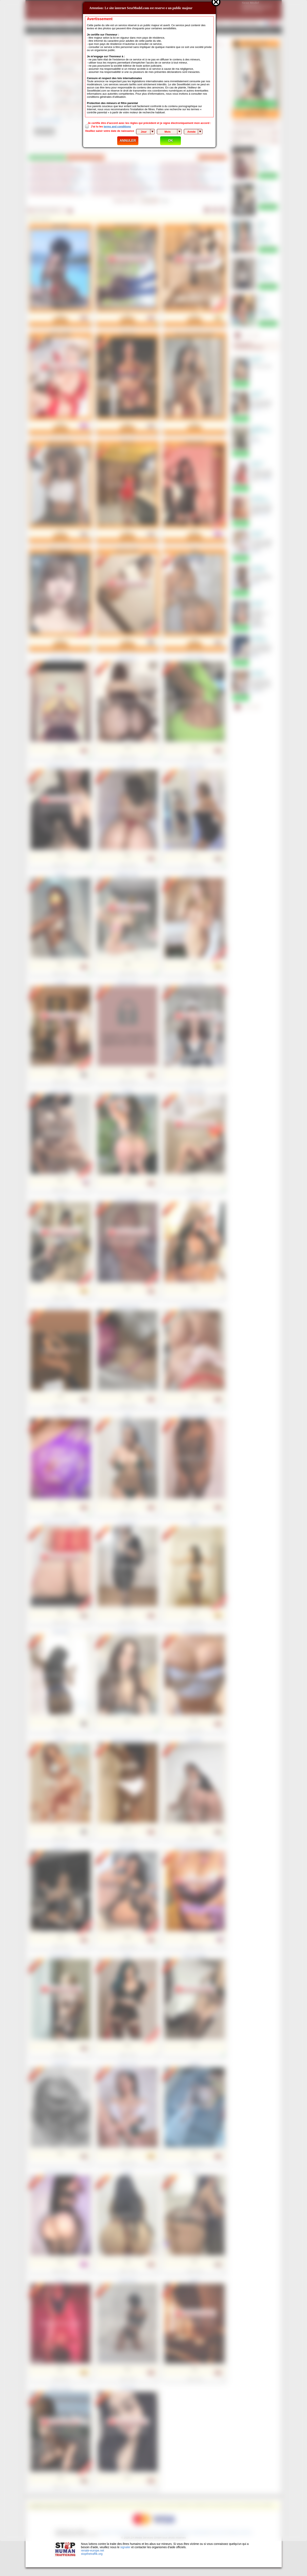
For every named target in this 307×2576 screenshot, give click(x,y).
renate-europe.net (92, 2550)
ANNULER (128, 140)
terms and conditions (117, 126)
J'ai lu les (111, 126)
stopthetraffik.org (91, 2553)
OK (170, 140)
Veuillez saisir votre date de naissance (109, 130)
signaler (125, 2547)
